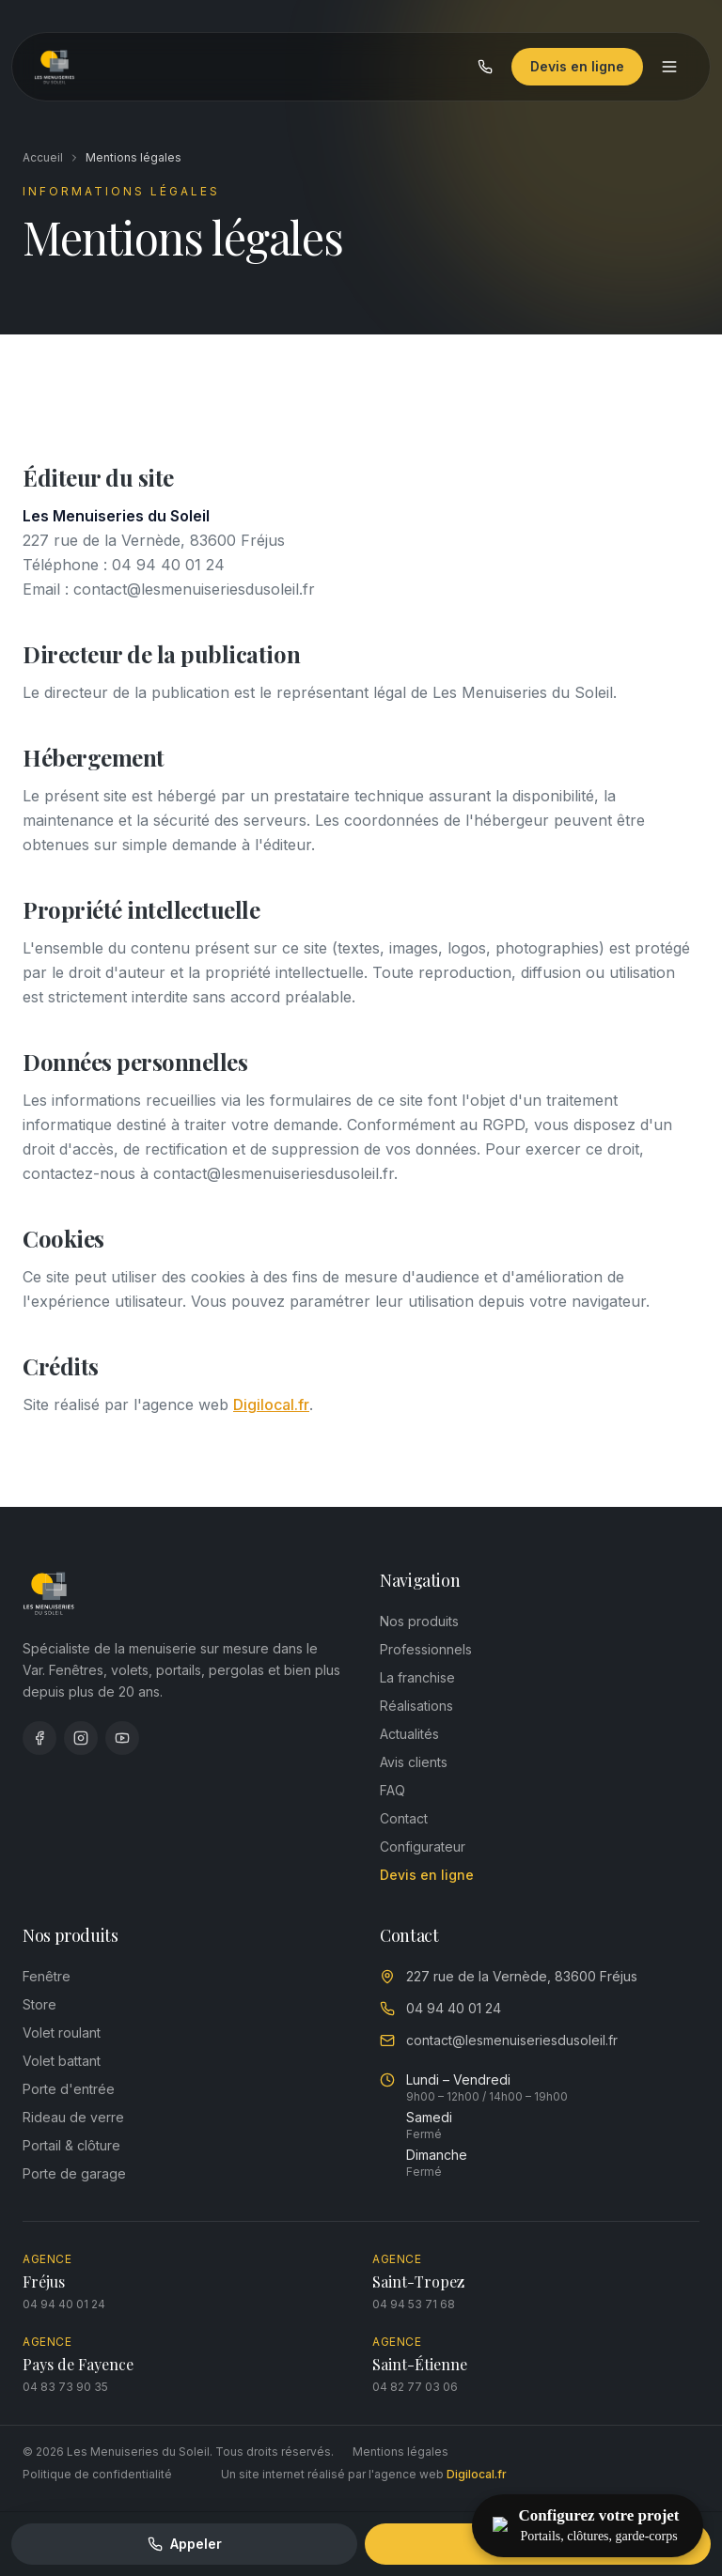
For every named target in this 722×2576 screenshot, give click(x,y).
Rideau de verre (73, 2117)
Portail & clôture (71, 2145)
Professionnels (426, 1649)
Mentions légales (400, 2451)
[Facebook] (39, 1738)
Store (39, 2004)
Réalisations (416, 1706)
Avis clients (413, 1762)
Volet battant (62, 2061)
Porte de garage (74, 2173)
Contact (404, 1818)
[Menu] (668, 68)
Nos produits (419, 1621)
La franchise (417, 1677)
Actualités (409, 1734)
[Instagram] (81, 1738)
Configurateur (422, 1846)
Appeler (185, 2544)
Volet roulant (62, 2033)
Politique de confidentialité (97, 2474)
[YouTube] (122, 1738)
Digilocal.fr (271, 1404)
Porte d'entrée (69, 2089)
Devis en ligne (576, 68)
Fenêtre (47, 1976)
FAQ (392, 1790)
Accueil (43, 157)
